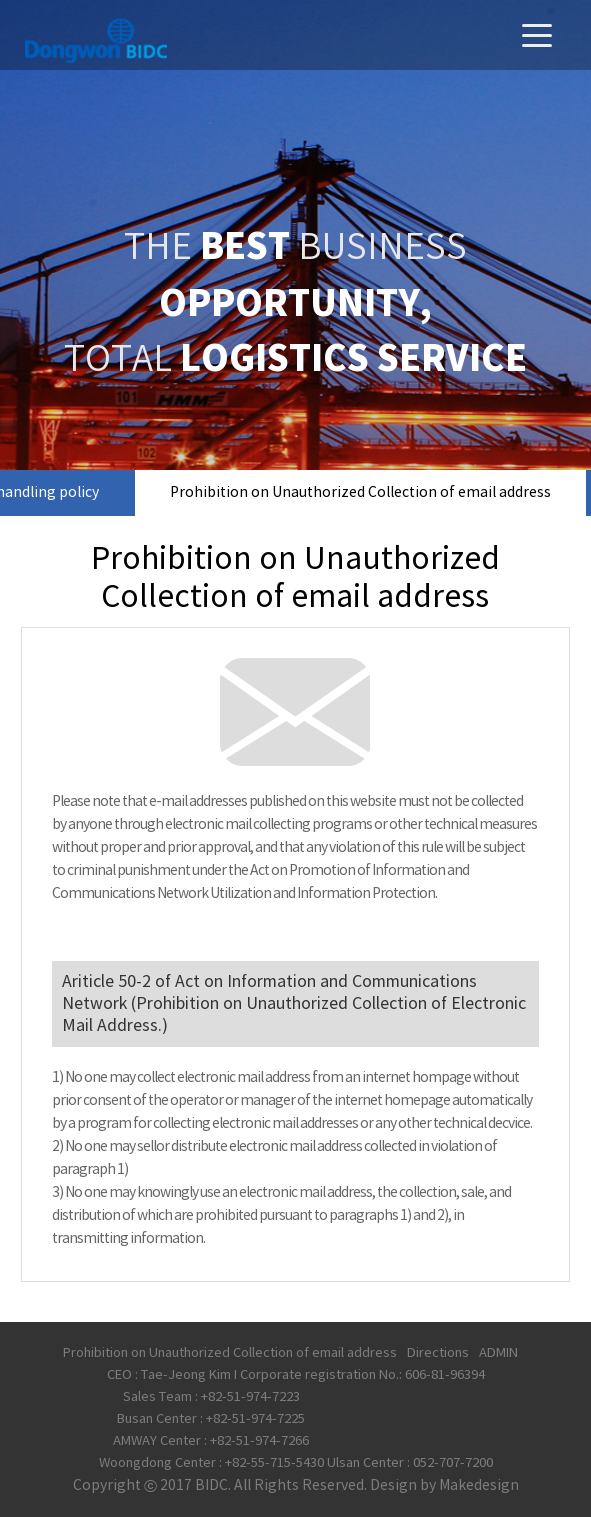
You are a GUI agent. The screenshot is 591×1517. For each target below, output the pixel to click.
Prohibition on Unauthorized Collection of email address (360, 493)
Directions (438, 1353)
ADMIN (498, 1353)
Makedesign (479, 1486)
